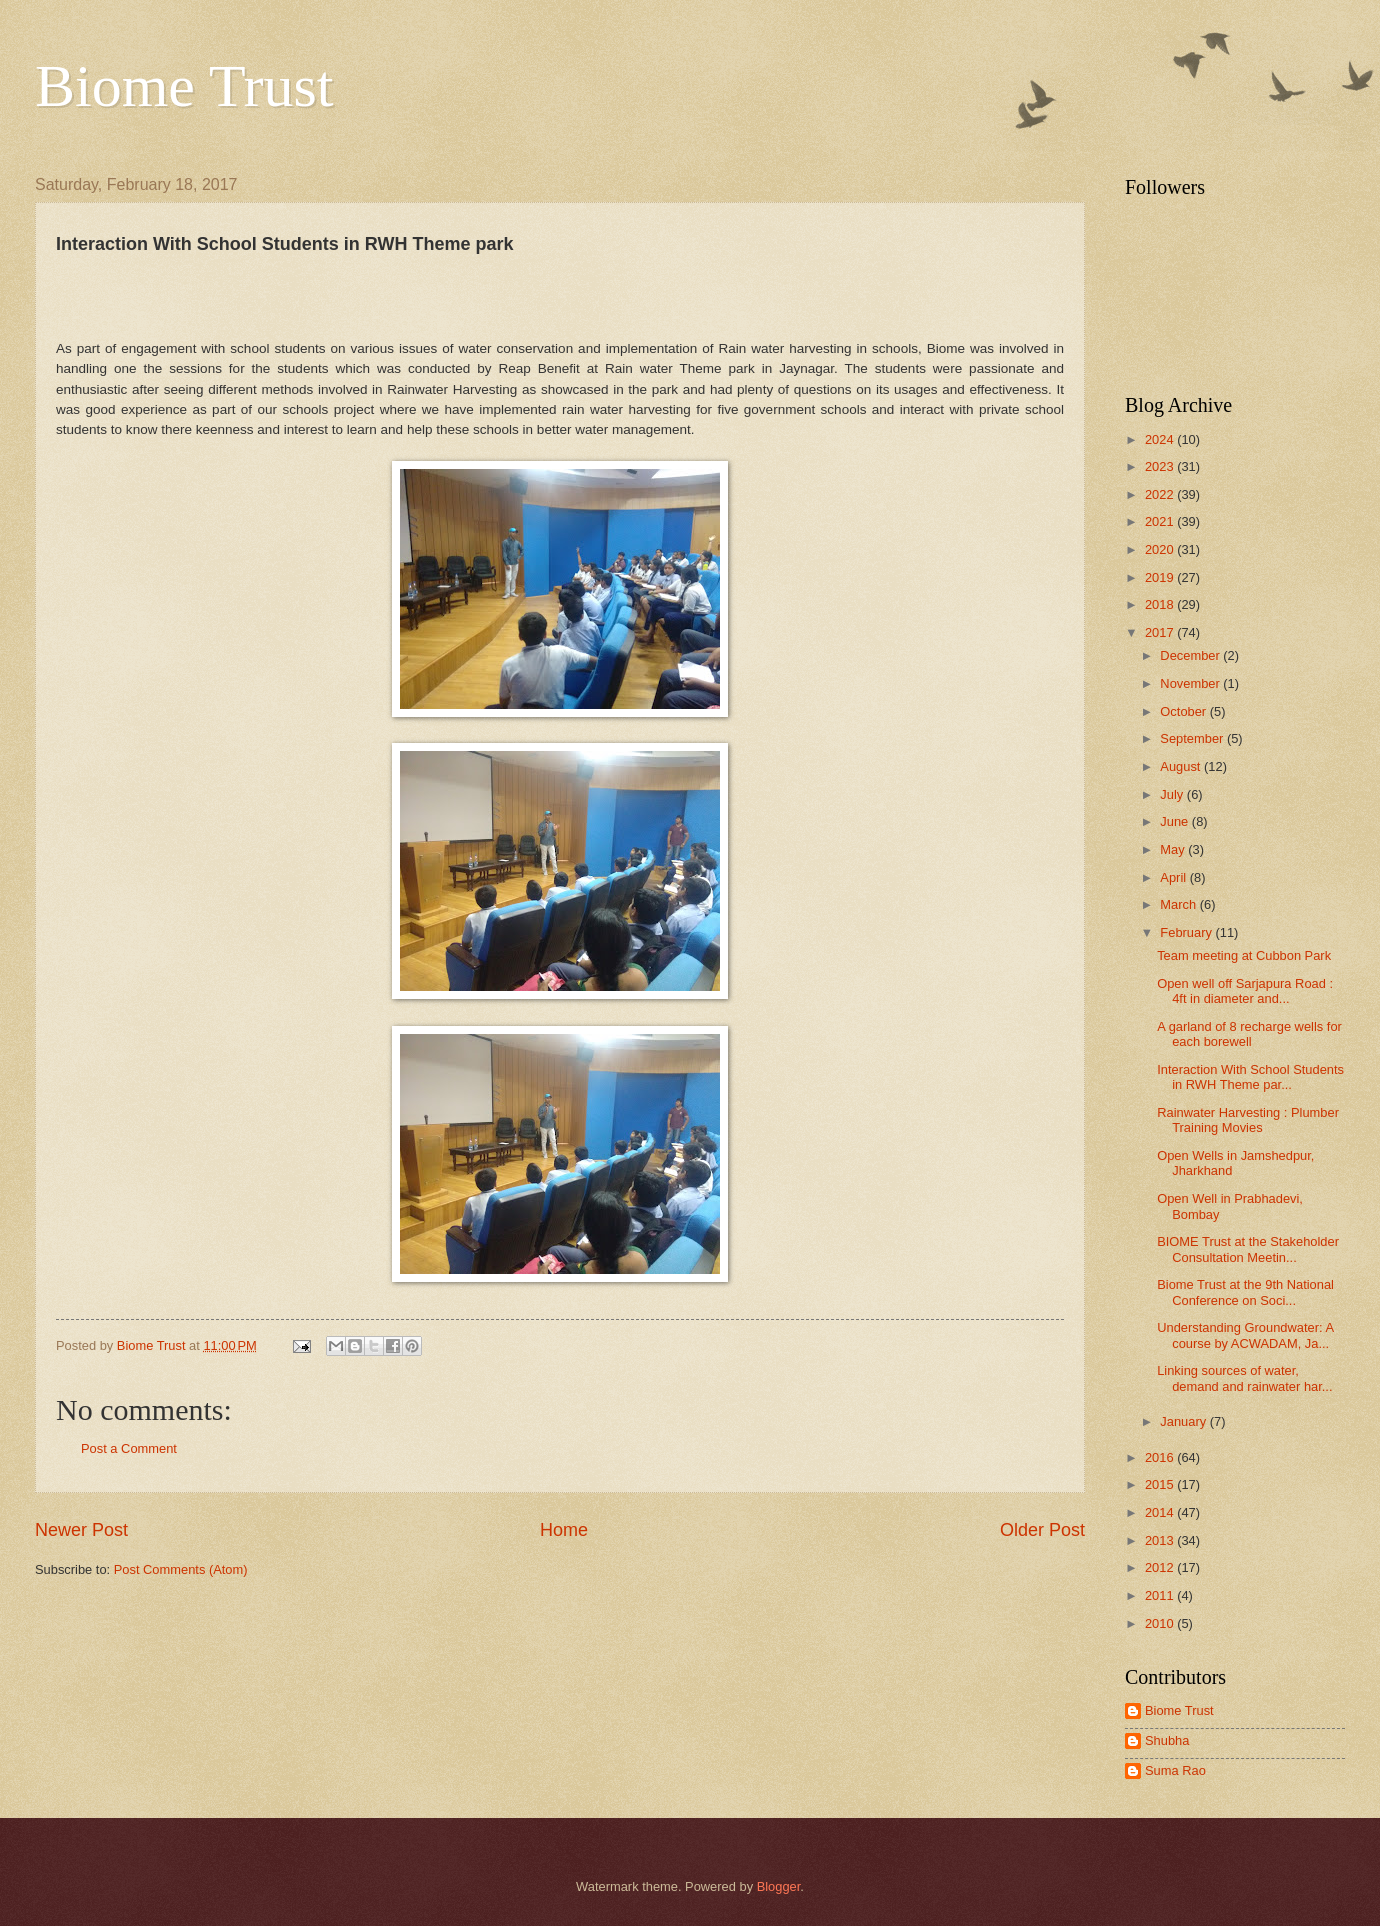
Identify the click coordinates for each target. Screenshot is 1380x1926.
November (1191, 683)
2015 (1161, 1484)
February (1187, 932)
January (1184, 1421)
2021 (1161, 521)
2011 (1161, 1595)
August (1182, 766)
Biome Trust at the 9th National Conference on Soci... (1245, 1292)
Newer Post (81, 1530)
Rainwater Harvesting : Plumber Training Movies (1248, 1120)
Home (564, 1530)
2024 (1161, 439)
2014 (1161, 1512)
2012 (1161, 1567)
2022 (1161, 494)
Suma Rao (1175, 1770)
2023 (1161, 466)
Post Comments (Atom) (181, 1569)
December (1191, 655)
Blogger (779, 1886)
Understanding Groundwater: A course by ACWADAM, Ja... (1245, 1335)
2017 (1161, 632)
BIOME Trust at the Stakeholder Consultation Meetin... (1248, 1249)
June (1176, 821)
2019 (1161, 577)
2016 (1161, 1457)
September (1193, 738)
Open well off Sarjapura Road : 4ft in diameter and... (1245, 991)
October (1184, 711)
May (1174, 849)
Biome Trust (184, 86)
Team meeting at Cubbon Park (1244, 955)
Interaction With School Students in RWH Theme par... (1250, 1077)
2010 (1161, 1623)
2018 (1161, 604)
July (1173, 794)
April (1174, 877)
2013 (1161, 1540)
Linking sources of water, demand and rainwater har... (1244, 1378)
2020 (1161, 549)
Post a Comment (129, 1448)
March (1179, 904)
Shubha (1167, 1740)
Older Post (1042, 1530)
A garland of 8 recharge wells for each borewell (1249, 1034)
